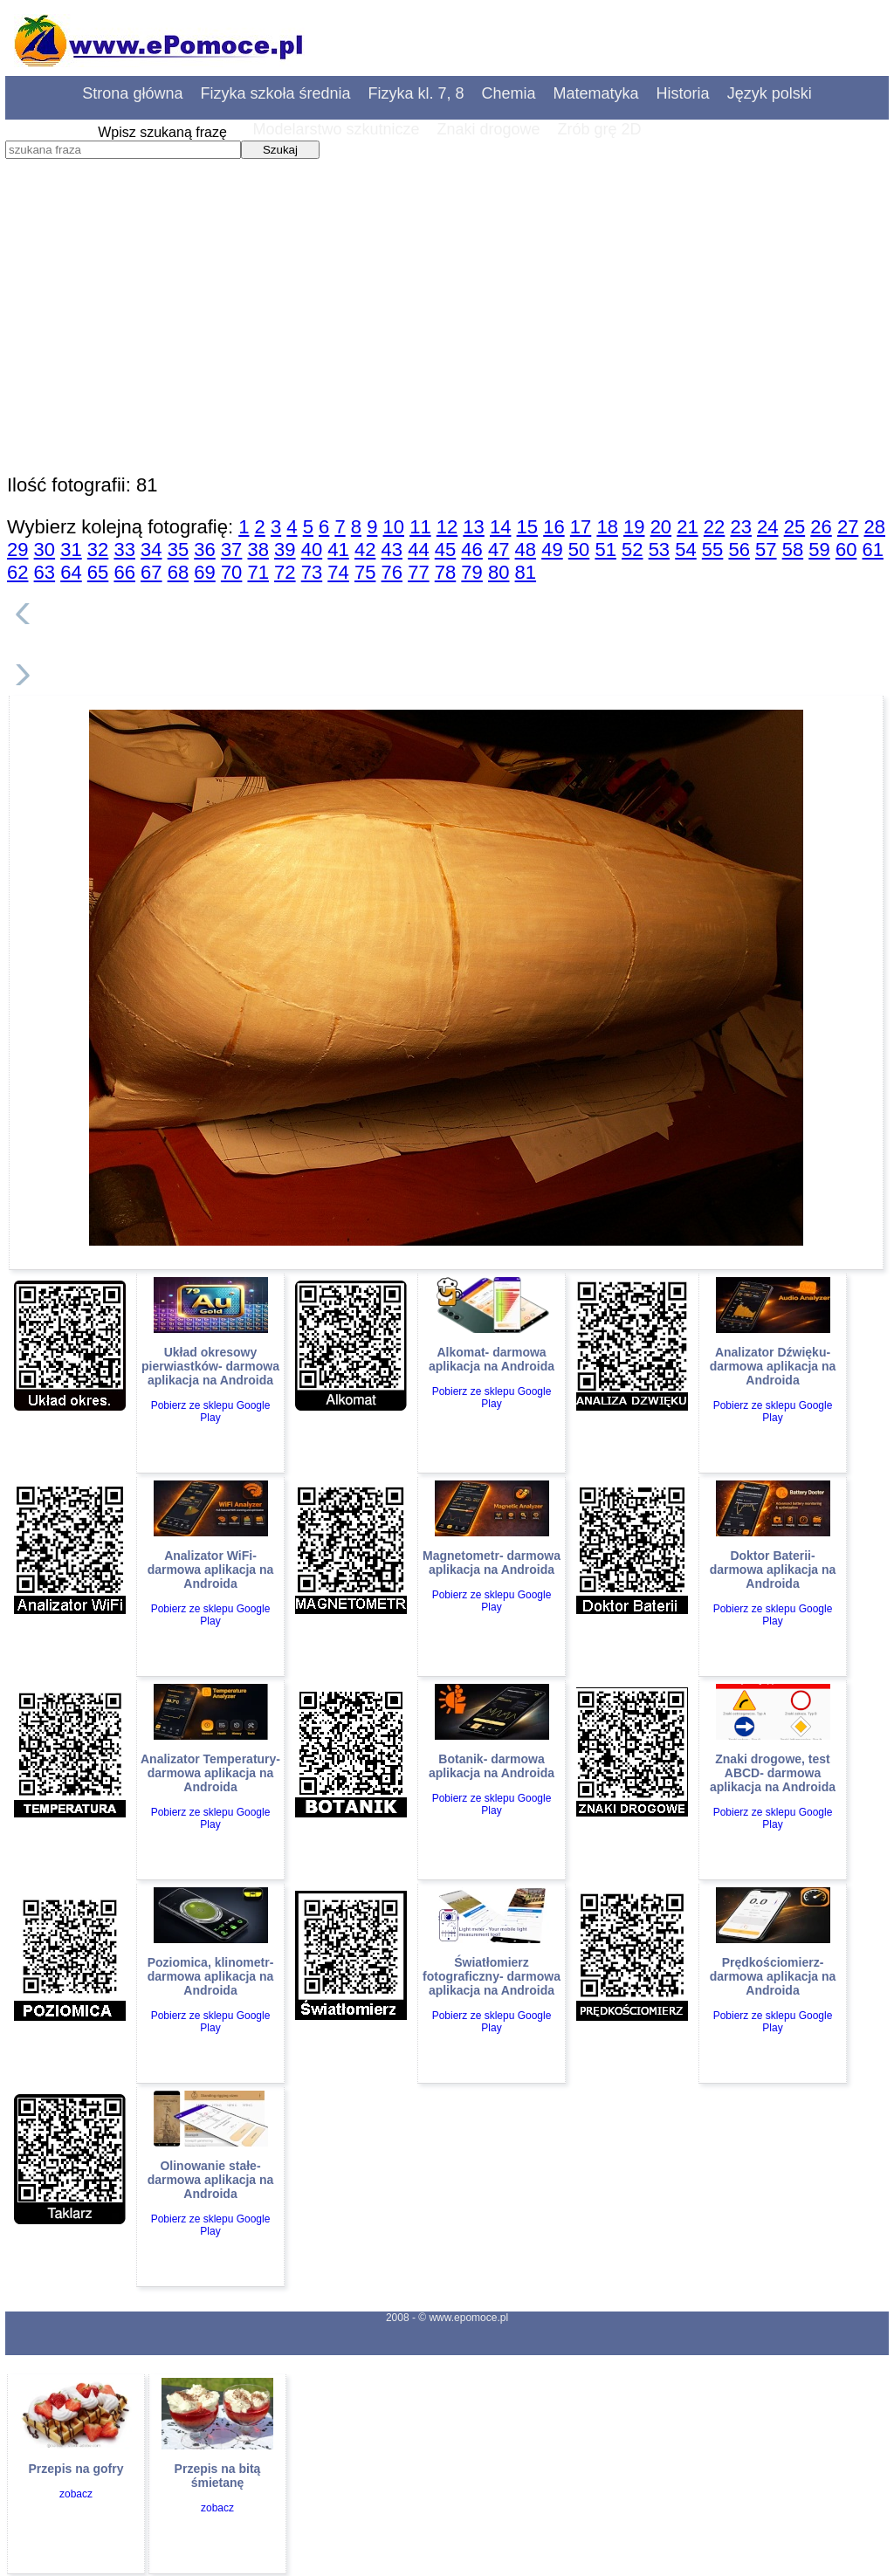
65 (97, 572)
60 (846, 549)
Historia (683, 93)
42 (364, 549)
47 (498, 549)
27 (847, 527)
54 (685, 549)
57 (765, 549)
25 (794, 527)
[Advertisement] (447, 345)
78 (445, 572)
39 (284, 549)
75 (364, 572)
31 (70, 549)
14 (500, 527)
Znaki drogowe (488, 129)
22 (714, 527)
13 (473, 527)
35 (178, 549)
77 (418, 572)
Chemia (509, 93)
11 (419, 527)
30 (44, 549)
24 (767, 527)
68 (178, 572)
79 (471, 572)
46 (471, 549)
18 (606, 527)
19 (633, 527)
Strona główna (132, 93)
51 (605, 549)
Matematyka (596, 93)
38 (257, 549)
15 (527, 527)
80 (498, 572)
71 (257, 572)
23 (740, 527)
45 (445, 549)
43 (392, 549)
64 (70, 572)
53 (659, 549)
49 (551, 549)
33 (123, 549)
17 (580, 527)
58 (792, 549)
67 (151, 572)
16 (553, 527)
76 (392, 572)
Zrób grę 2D (600, 129)
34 (151, 549)
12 (447, 527)
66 (123, 572)
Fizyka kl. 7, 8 (416, 93)
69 (204, 572)
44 (418, 549)
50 (578, 549)
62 (17, 572)
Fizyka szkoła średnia (275, 93)
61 (873, 549)
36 (204, 549)
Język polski (769, 93)
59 (818, 549)
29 (17, 549)
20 (660, 527)
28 (874, 527)
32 (97, 549)
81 (525, 572)
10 (393, 527)
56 (738, 549)
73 (311, 572)
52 (632, 549)
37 (231, 549)
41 (337, 549)
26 (820, 527)
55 (712, 549)
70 (231, 572)
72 (284, 572)
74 (337, 572)
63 (44, 572)
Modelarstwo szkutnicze (335, 129)
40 (311, 549)
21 (687, 527)
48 (525, 549)
